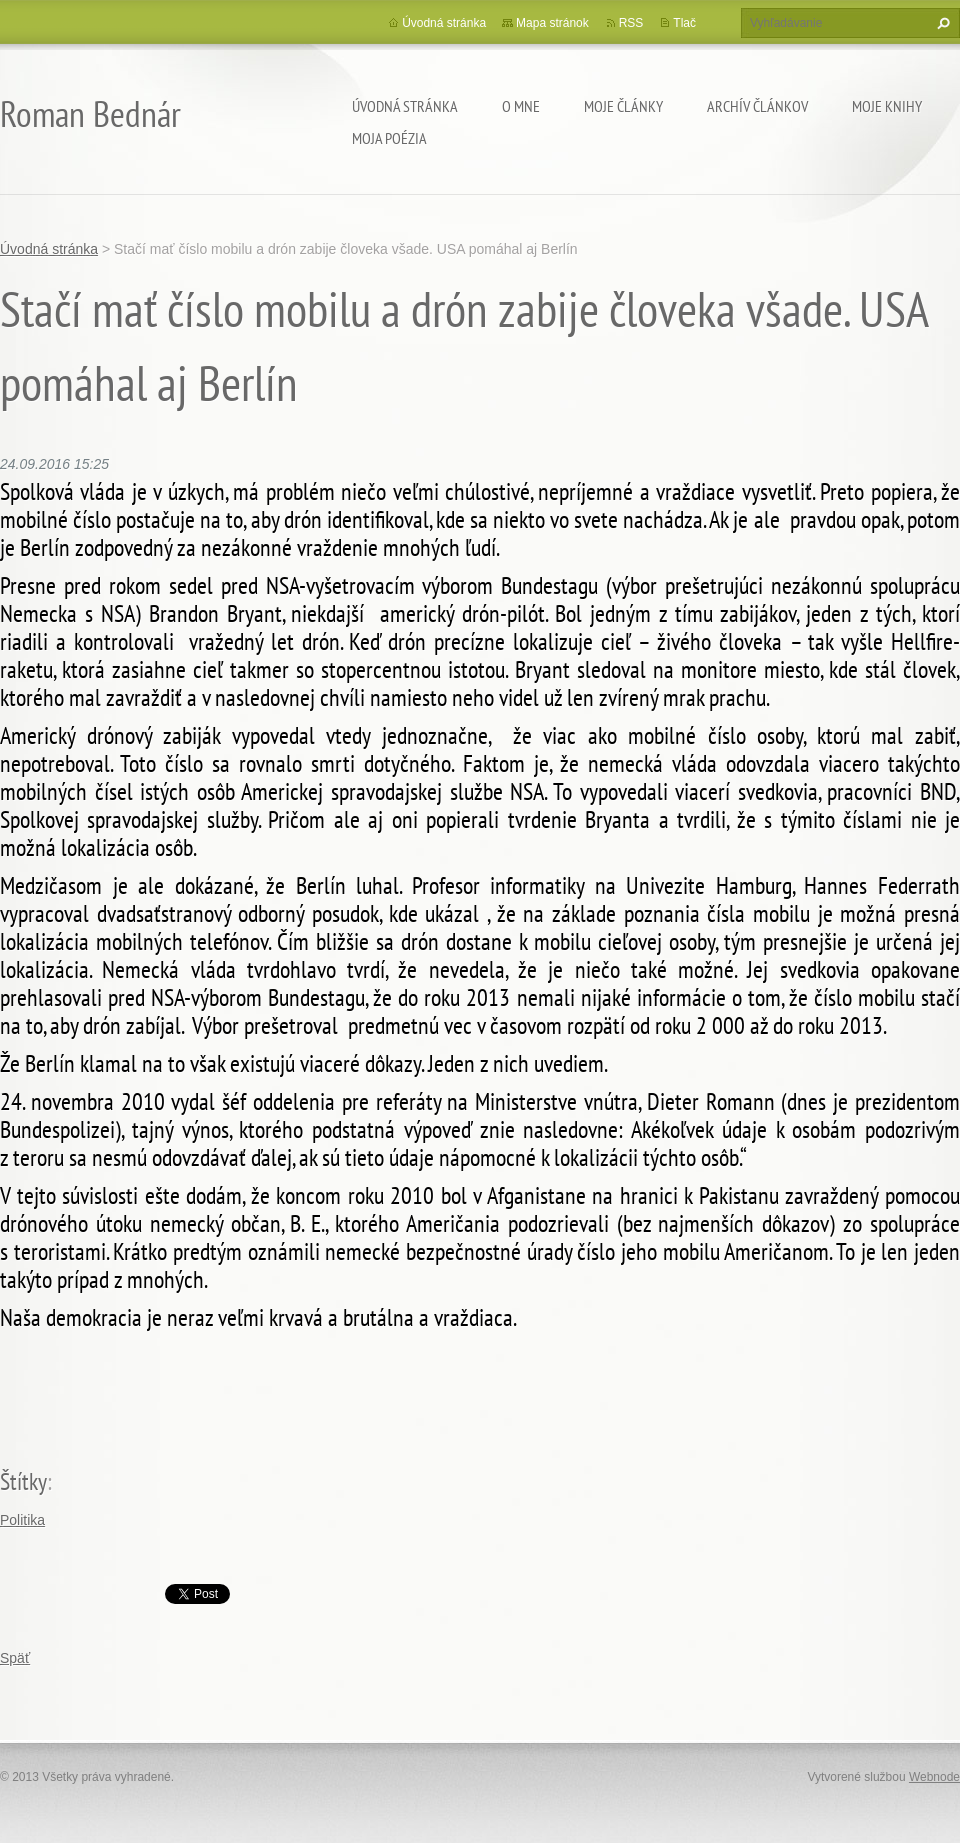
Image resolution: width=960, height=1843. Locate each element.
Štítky (23, 1481)
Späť (15, 1658)
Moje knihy (887, 106)
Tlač (684, 23)
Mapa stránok (552, 23)
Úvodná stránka (405, 106)
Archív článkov (757, 106)
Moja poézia (389, 138)
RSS (631, 23)
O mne (521, 106)
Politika (22, 1520)
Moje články (623, 106)
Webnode (934, 1777)
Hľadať (941, 23)
